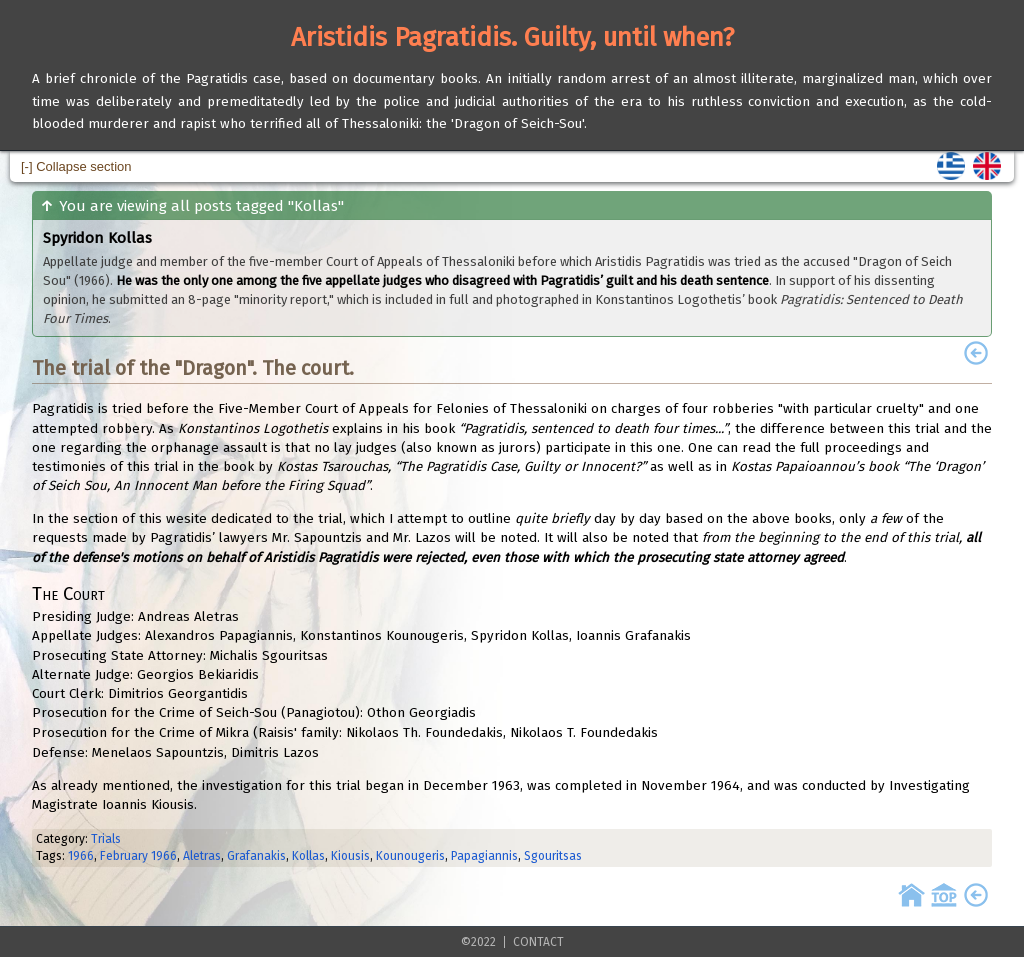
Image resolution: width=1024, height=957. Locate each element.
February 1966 (138, 856)
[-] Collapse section (76, 166)
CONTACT (538, 942)
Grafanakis (256, 856)
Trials (106, 839)
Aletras (202, 856)
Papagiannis (484, 856)
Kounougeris (410, 856)
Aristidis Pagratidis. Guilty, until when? (512, 37)
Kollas (308, 856)
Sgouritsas (553, 856)
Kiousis (350, 856)
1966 (81, 856)
